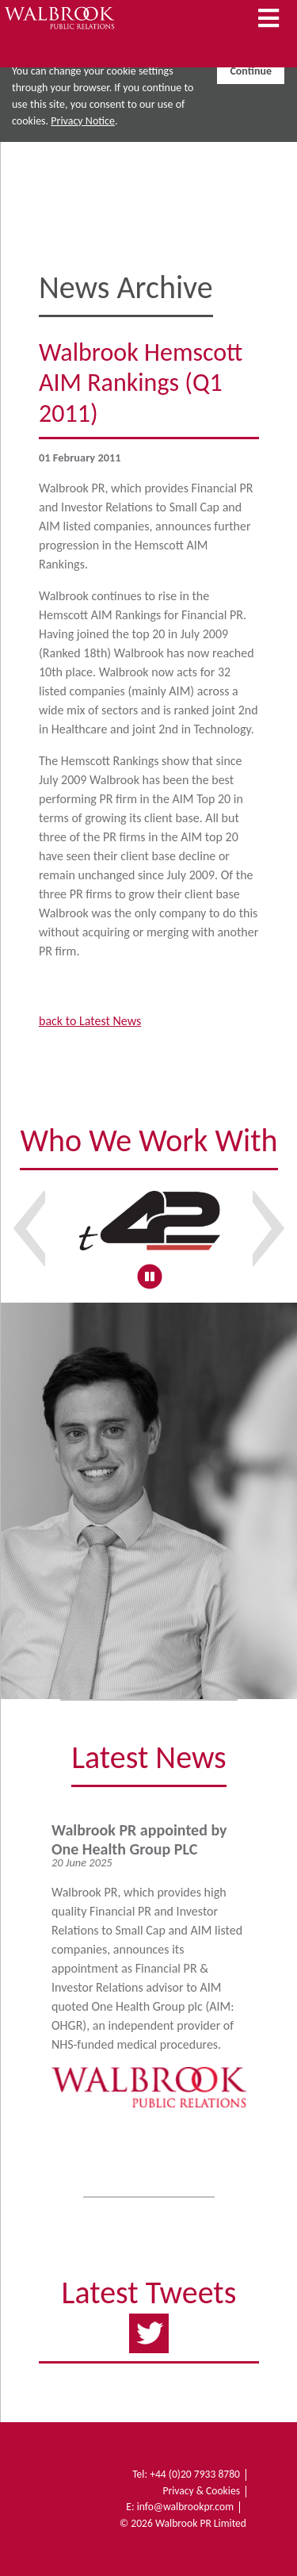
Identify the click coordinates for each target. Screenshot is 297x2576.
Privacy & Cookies (201, 2491)
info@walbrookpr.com (185, 2506)
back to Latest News (90, 1020)
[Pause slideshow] (149, 1276)
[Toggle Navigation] (268, 18)
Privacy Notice (83, 121)
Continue (251, 71)
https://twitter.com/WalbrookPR (149, 2329)
